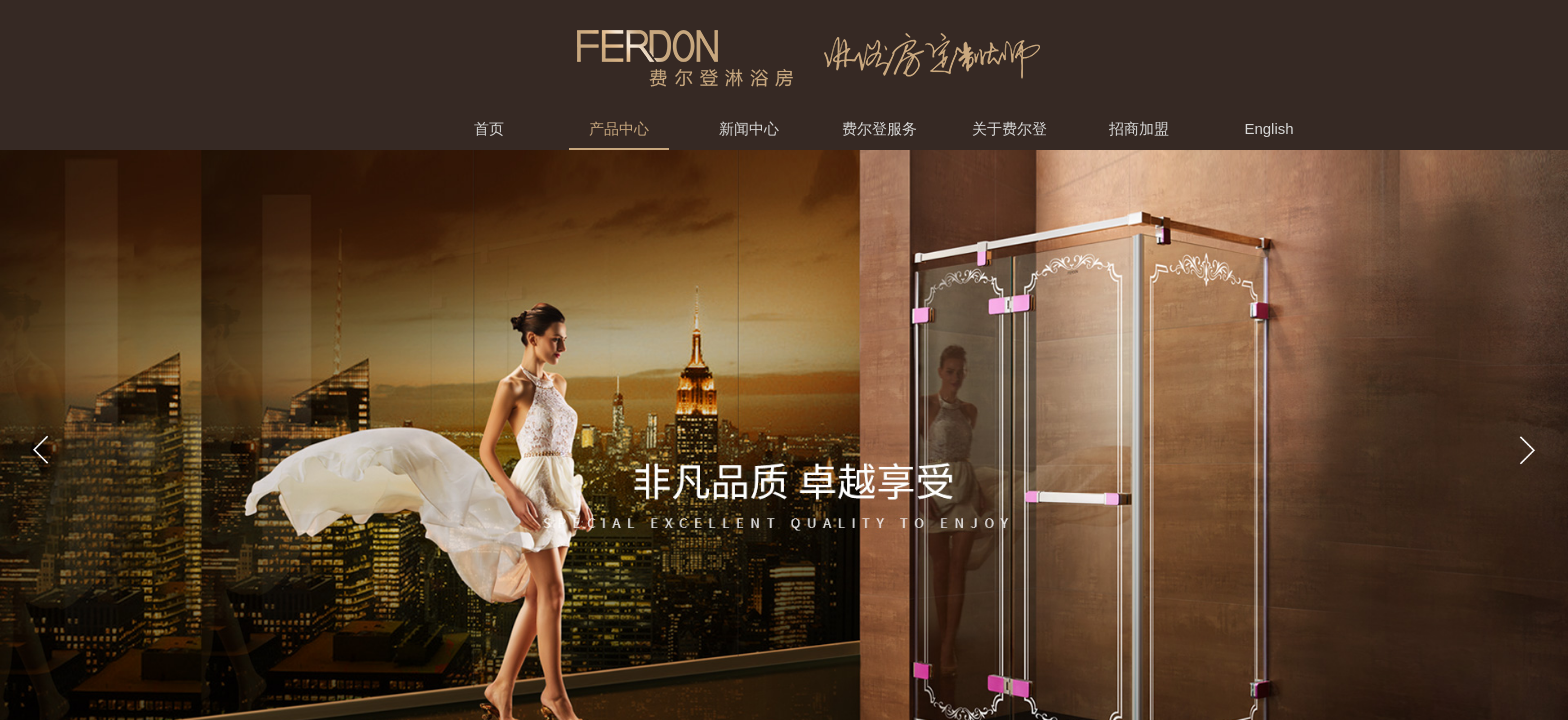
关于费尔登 (1009, 128)
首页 (489, 128)
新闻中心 (749, 128)
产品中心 (619, 128)
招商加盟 (1139, 128)
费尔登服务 (879, 128)
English (1268, 128)
